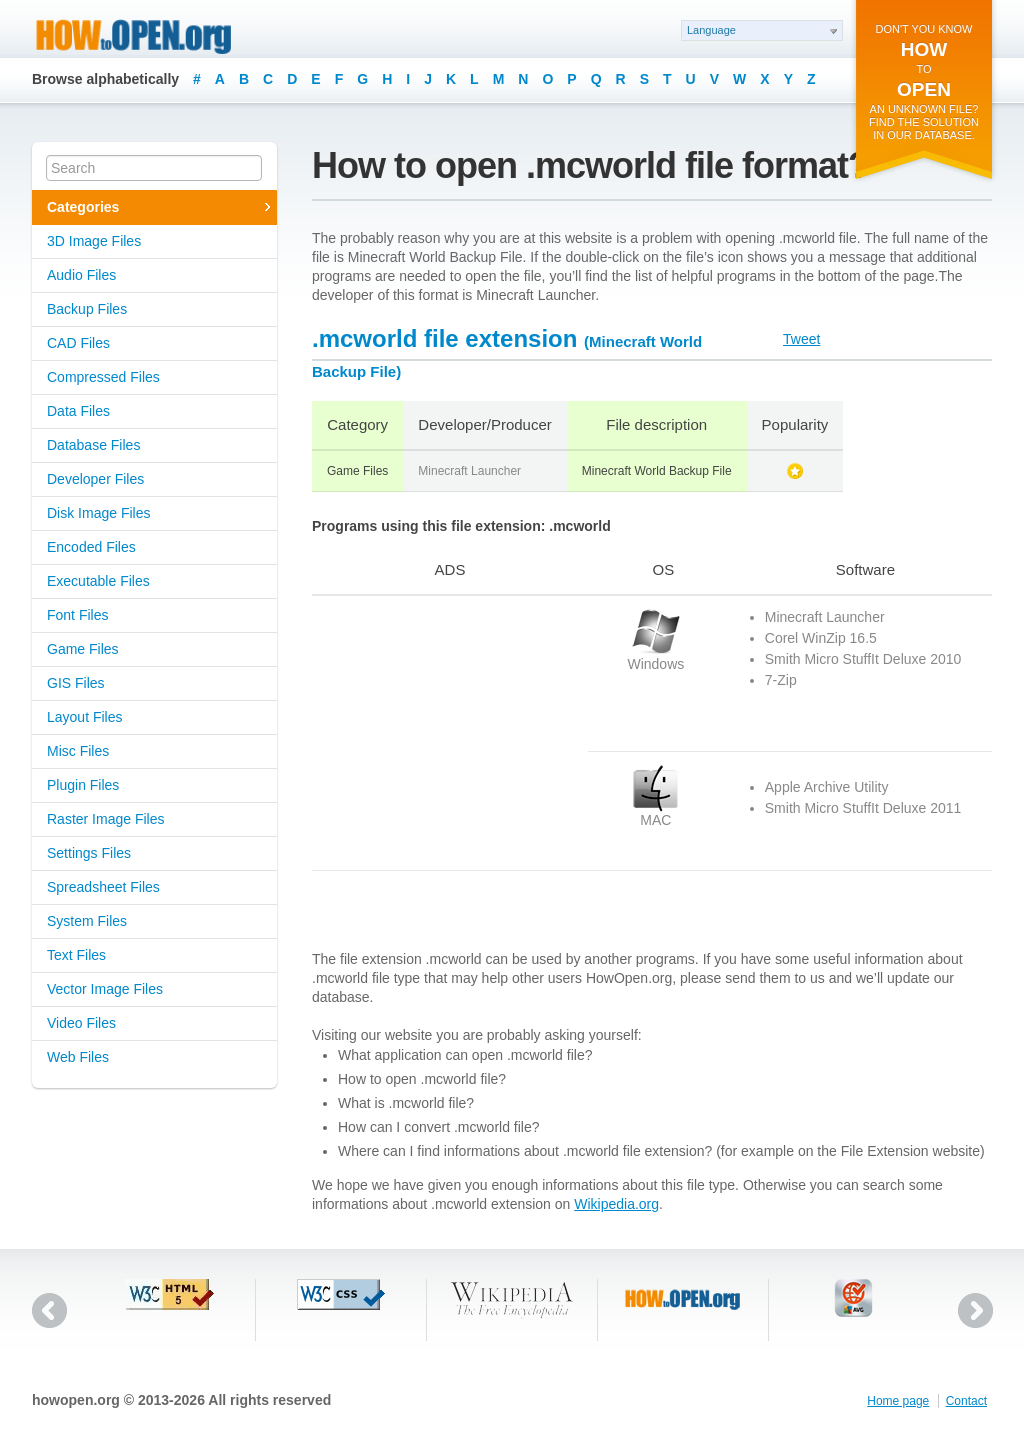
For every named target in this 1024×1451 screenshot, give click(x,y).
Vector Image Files (105, 989)
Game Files (83, 649)
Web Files (78, 1057)
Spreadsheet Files (103, 887)
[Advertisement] (437, 733)
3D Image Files (94, 241)
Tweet (801, 339)
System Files (87, 921)
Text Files (76, 955)
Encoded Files (91, 547)
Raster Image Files (105, 819)
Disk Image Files (98, 513)
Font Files (77, 615)
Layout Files (84, 717)
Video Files (81, 1023)
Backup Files (87, 309)
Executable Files (98, 581)
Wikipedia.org (616, 1204)
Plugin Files (83, 785)
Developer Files (95, 479)
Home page (898, 1401)
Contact (966, 1401)
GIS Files (76, 683)
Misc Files (78, 751)
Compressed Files (103, 377)
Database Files (93, 445)
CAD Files (78, 343)
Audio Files (81, 275)
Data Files (78, 411)
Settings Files (89, 853)
